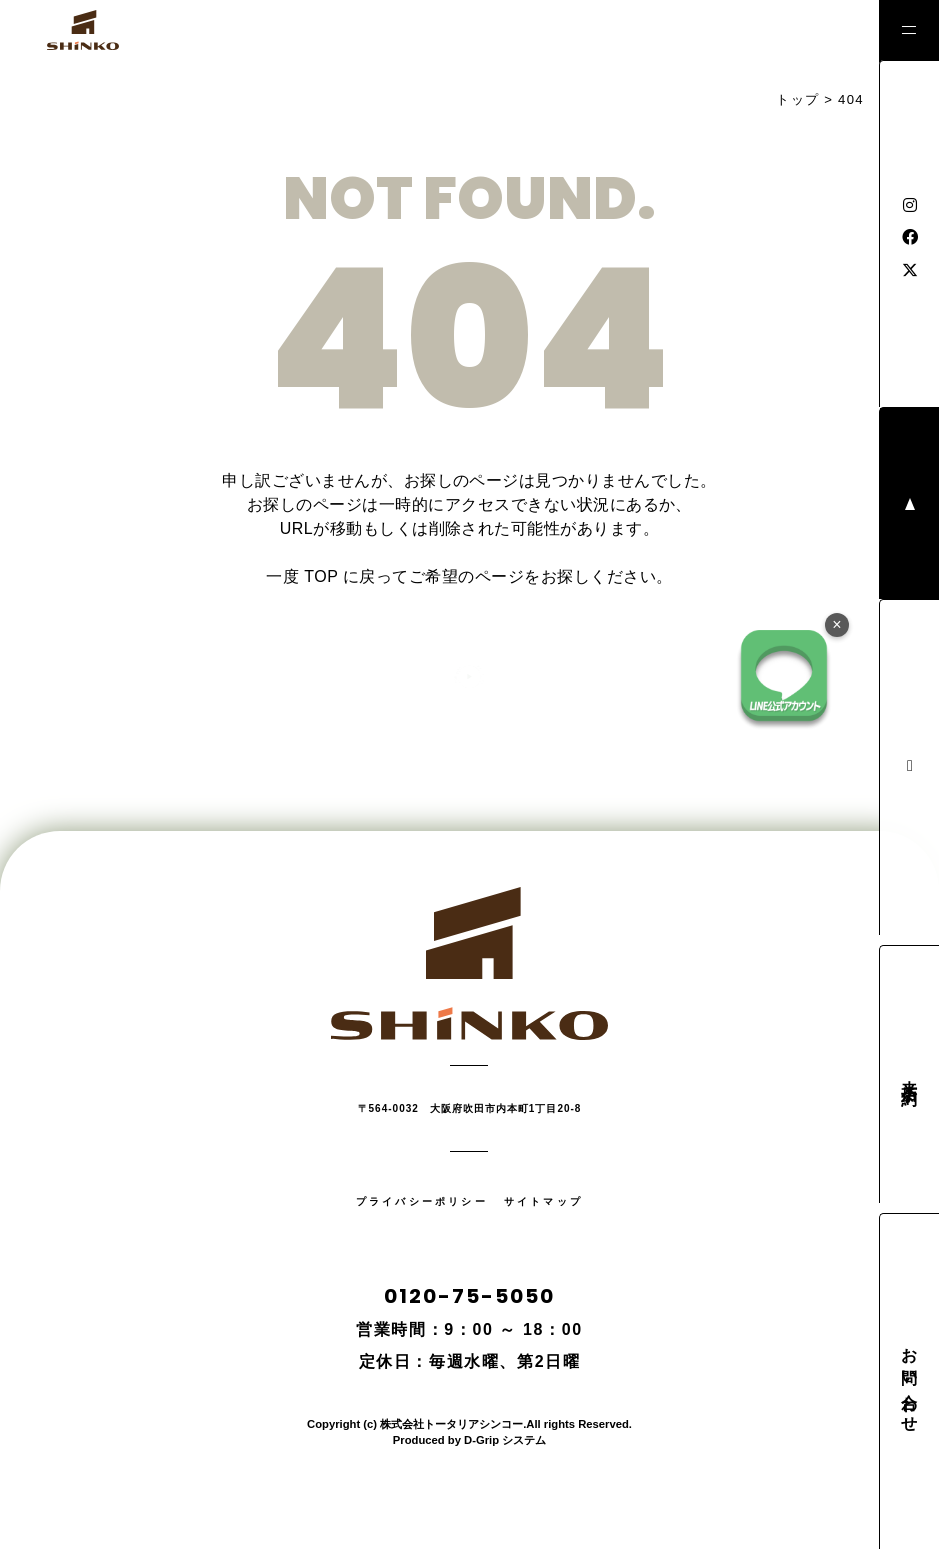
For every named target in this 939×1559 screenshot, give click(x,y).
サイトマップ (543, 1201)
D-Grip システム (505, 1440)
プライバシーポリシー (422, 1201)
